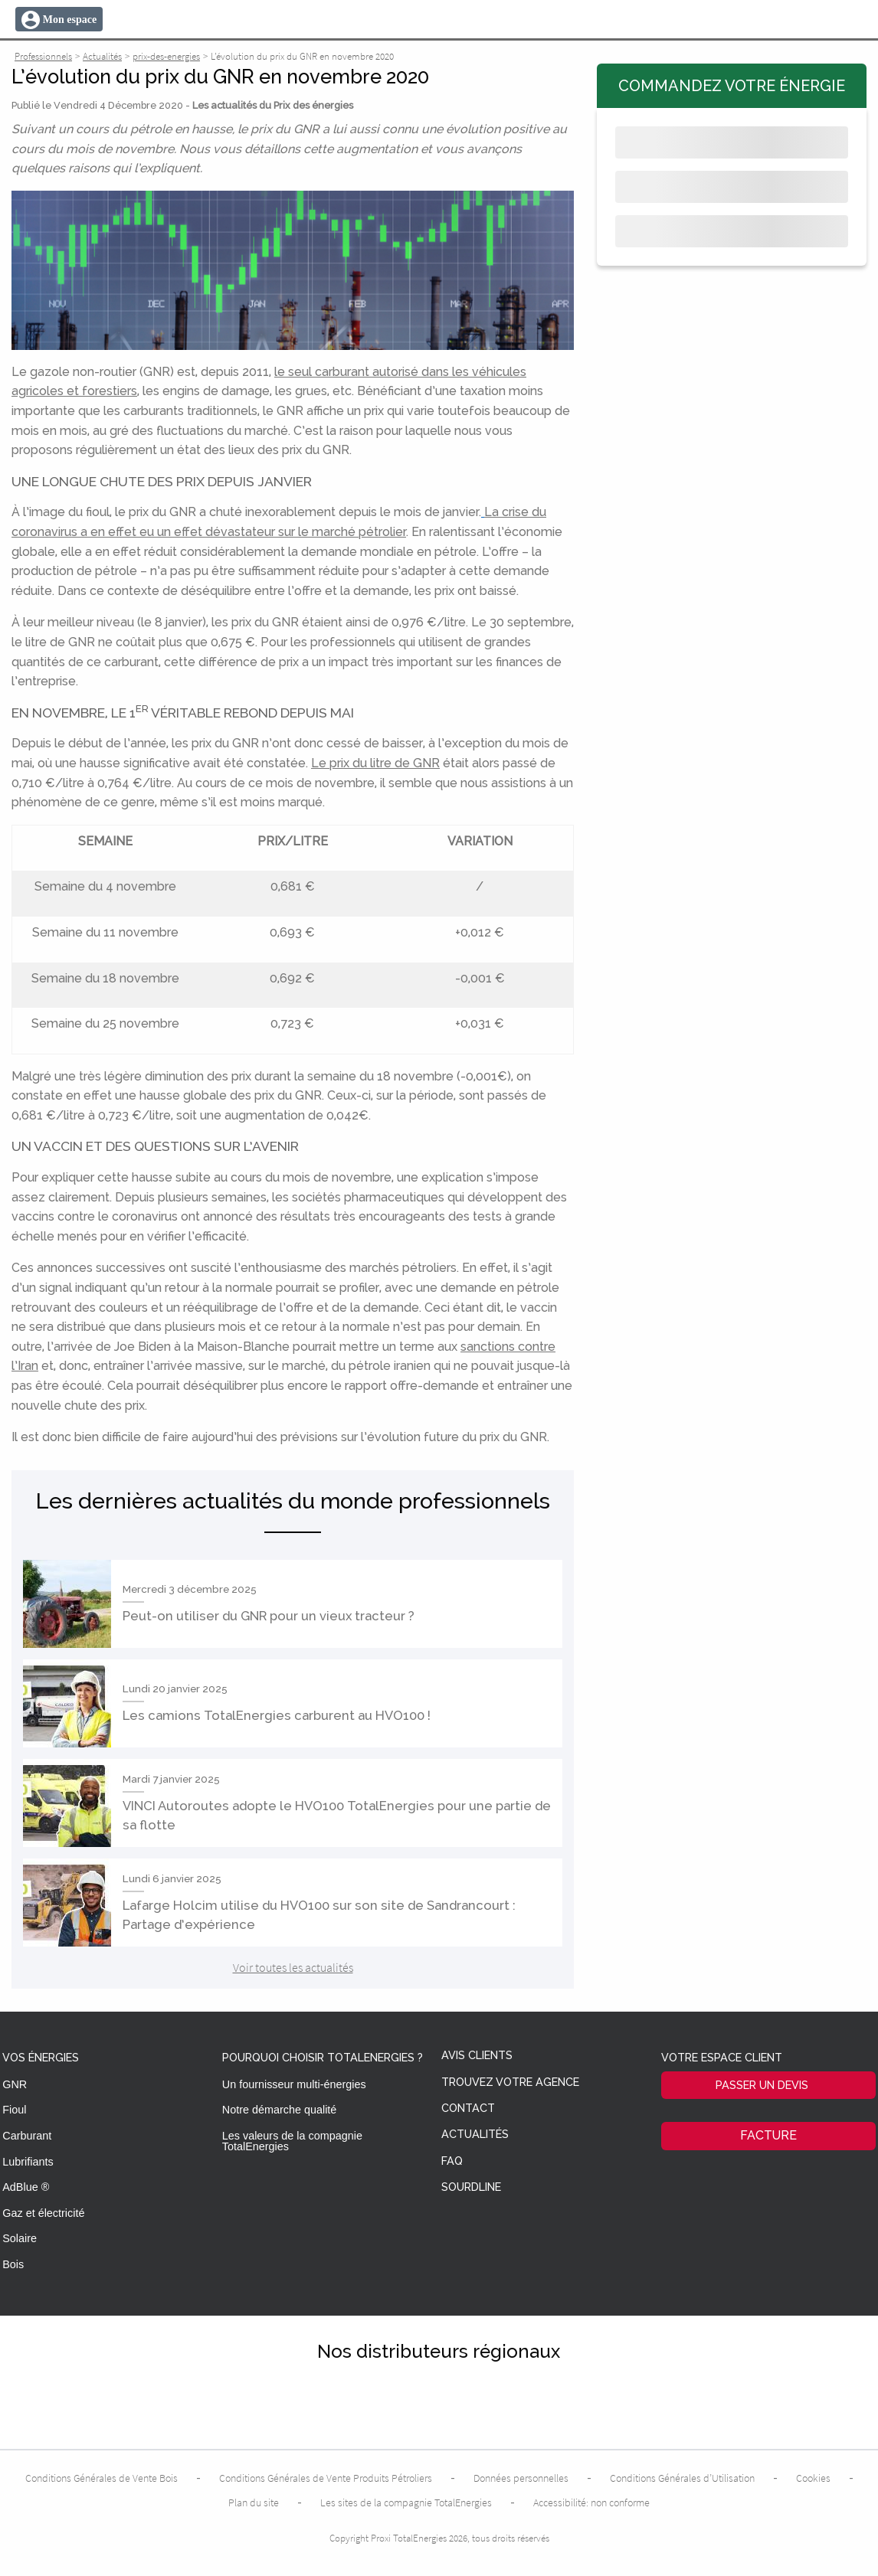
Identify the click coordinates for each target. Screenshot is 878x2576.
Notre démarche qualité (279, 2110)
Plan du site (253, 2502)
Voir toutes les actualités (293, 1967)
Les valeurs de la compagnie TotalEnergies (292, 2141)
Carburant (26, 2136)
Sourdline (471, 2187)
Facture (768, 2135)
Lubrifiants (27, 2162)
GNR (14, 2084)
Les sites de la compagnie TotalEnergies (406, 2502)
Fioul (14, 2110)
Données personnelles (520, 2478)
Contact (468, 2108)
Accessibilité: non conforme (591, 2502)
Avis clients (477, 2055)
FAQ (452, 2161)
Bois (13, 2264)
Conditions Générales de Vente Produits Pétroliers (325, 2478)
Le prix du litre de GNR (375, 763)
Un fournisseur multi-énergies (294, 2084)
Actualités (475, 2134)
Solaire (19, 2238)
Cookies (813, 2478)
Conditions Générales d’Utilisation (682, 2478)
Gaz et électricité (43, 2213)
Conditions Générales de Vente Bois (101, 2478)
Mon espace (70, 19)
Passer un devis (762, 2084)
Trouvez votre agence (510, 2082)
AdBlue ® (25, 2187)
